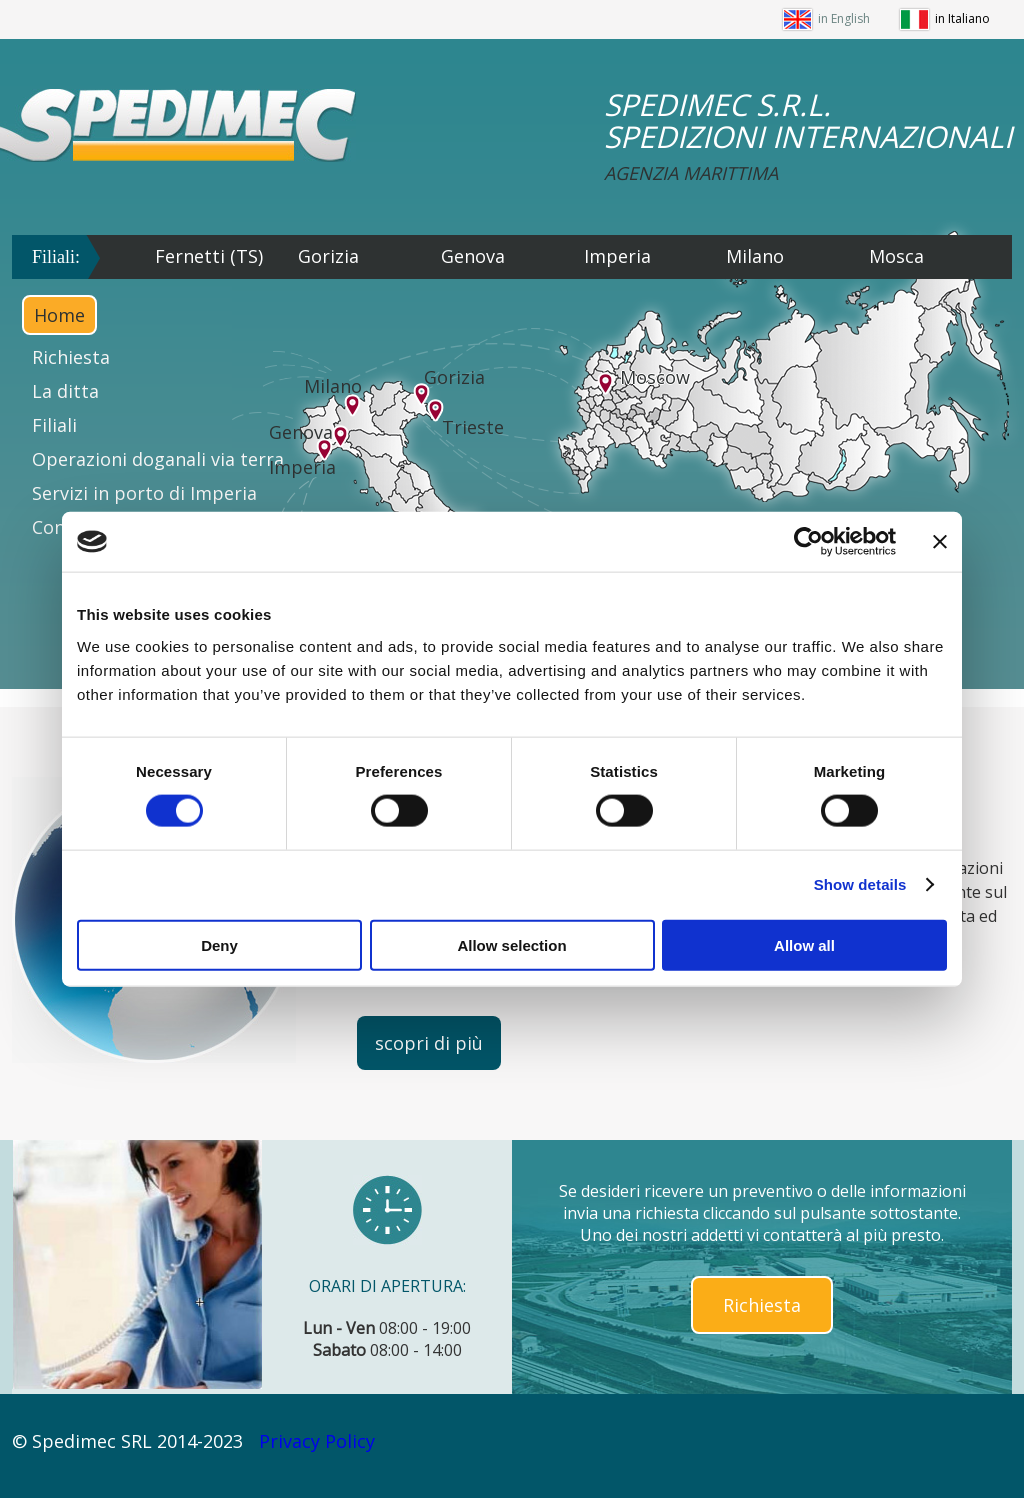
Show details (860, 884)
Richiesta (71, 357)
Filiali (54, 425)
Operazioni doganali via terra (158, 459)
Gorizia (328, 256)
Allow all (804, 944)
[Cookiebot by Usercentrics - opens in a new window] (808, 542)
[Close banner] (940, 542)
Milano (755, 256)
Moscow (655, 377)
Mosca (896, 256)
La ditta (65, 391)
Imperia (617, 256)
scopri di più (429, 1043)
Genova (473, 256)
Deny (219, 944)
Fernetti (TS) (209, 256)
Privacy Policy (317, 1441)
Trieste (473, 427)
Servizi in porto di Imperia (144, 493)
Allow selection (511, 944)
